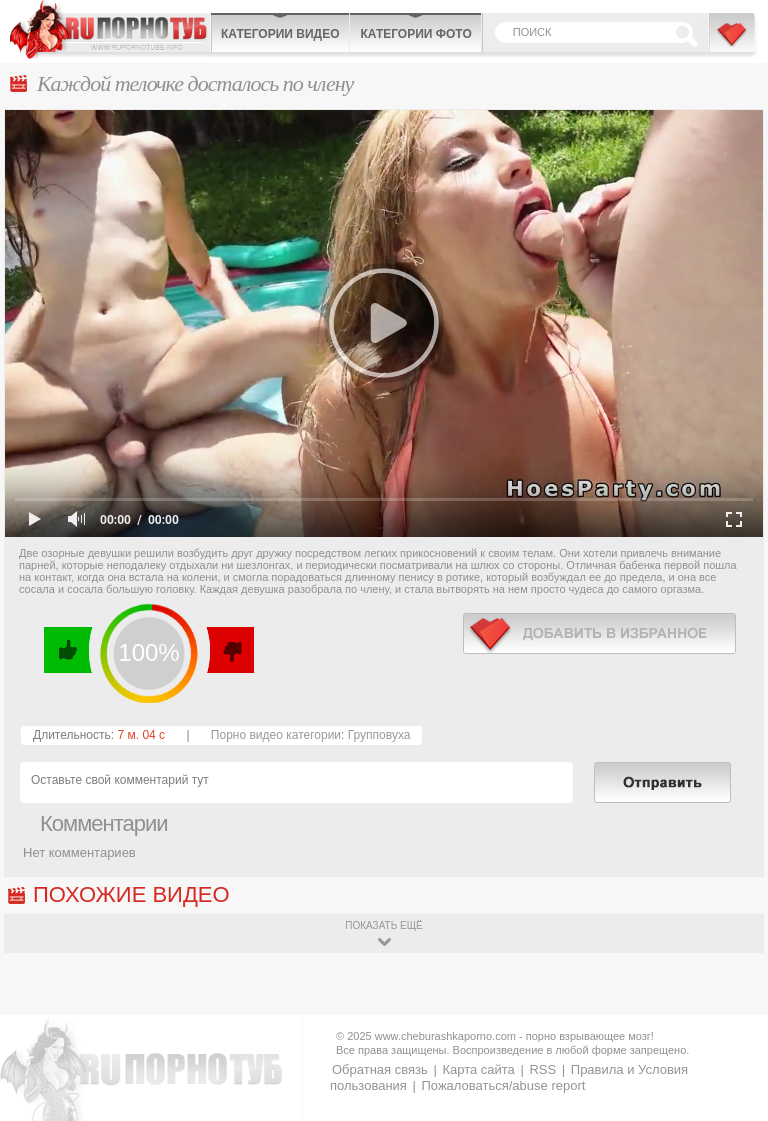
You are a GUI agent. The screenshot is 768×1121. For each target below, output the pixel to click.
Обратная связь (380, 1069)
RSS (542, 1069)
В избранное (733, 43)
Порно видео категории (276, 735)
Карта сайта (478, 1069)
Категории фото (415, 34)
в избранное (599, 633)
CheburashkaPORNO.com (110, 29)
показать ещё (383, 925)
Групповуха (379, 735)
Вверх (729, 1060)
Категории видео (280, 34)
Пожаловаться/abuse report (503, 1085)
